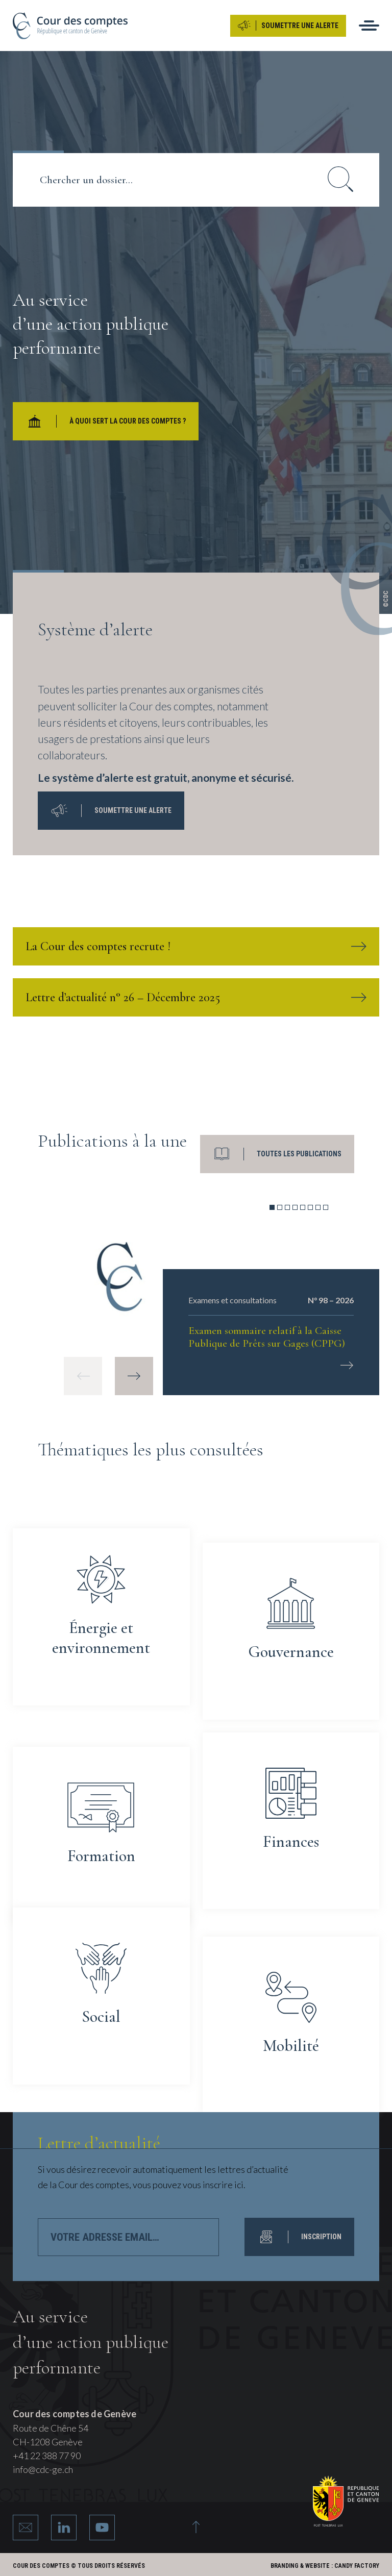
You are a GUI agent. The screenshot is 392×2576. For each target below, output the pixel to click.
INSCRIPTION (299, 2237)
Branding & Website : (302, 2565)
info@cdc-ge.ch (43, 2469)
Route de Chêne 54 (50, 2428)
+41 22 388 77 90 (47, 2455)
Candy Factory (356, 2565)
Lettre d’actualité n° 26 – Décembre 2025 (196, 997)
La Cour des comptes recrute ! (196, 946)
